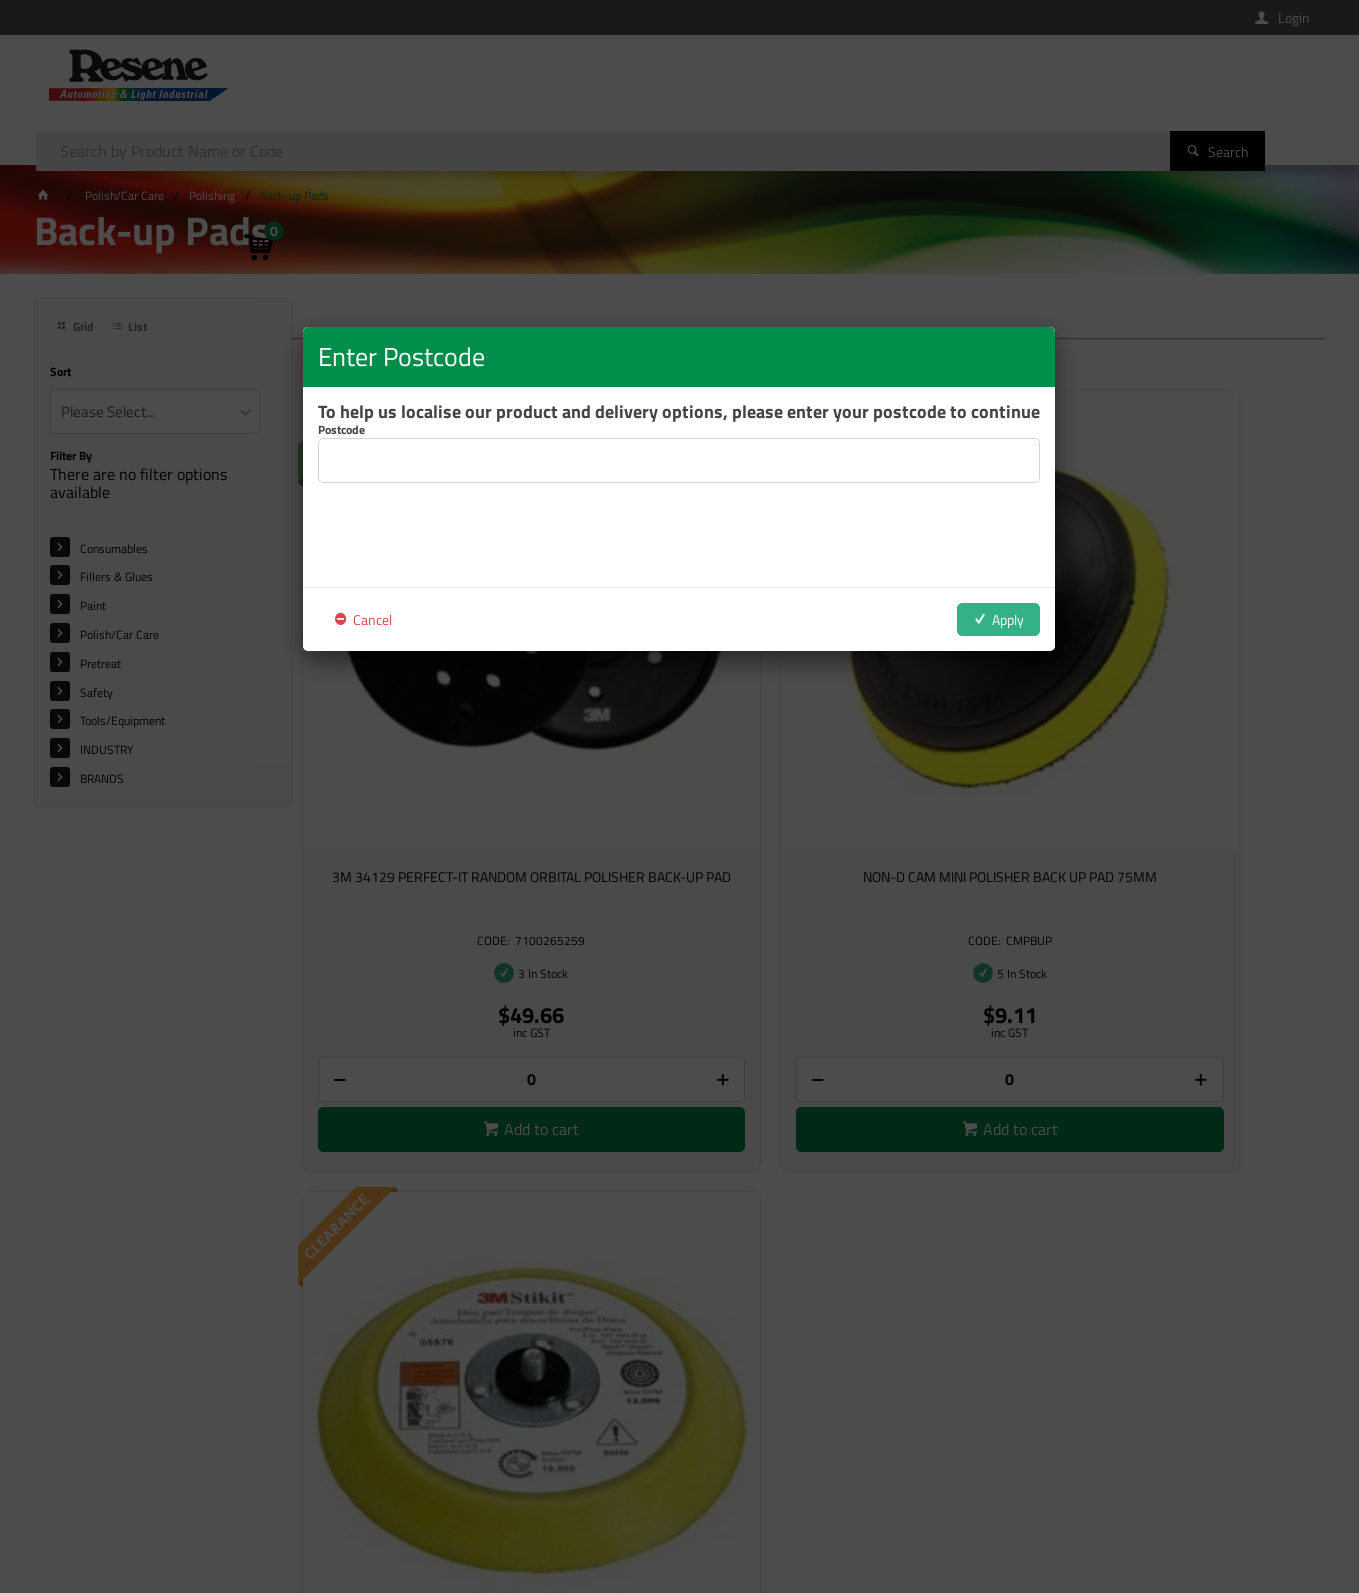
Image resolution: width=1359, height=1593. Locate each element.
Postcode (341, 430)
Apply (1008, 619)
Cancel (372, 619)
